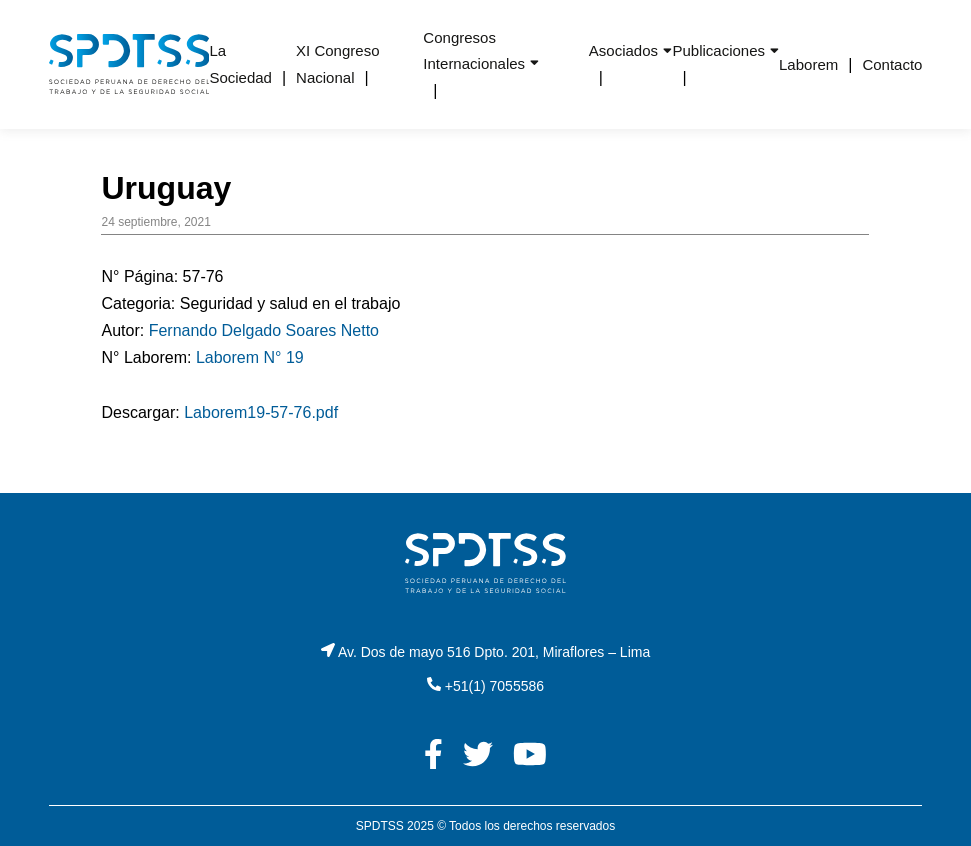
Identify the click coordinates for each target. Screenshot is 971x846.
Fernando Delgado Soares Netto (264, 330)
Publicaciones (718, 50)
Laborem (808, 64)
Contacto (892, 64)
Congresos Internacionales (474, 50)
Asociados (623, 50)
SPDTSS (380, 826)
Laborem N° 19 (250, 357)
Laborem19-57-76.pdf (261, 412)
